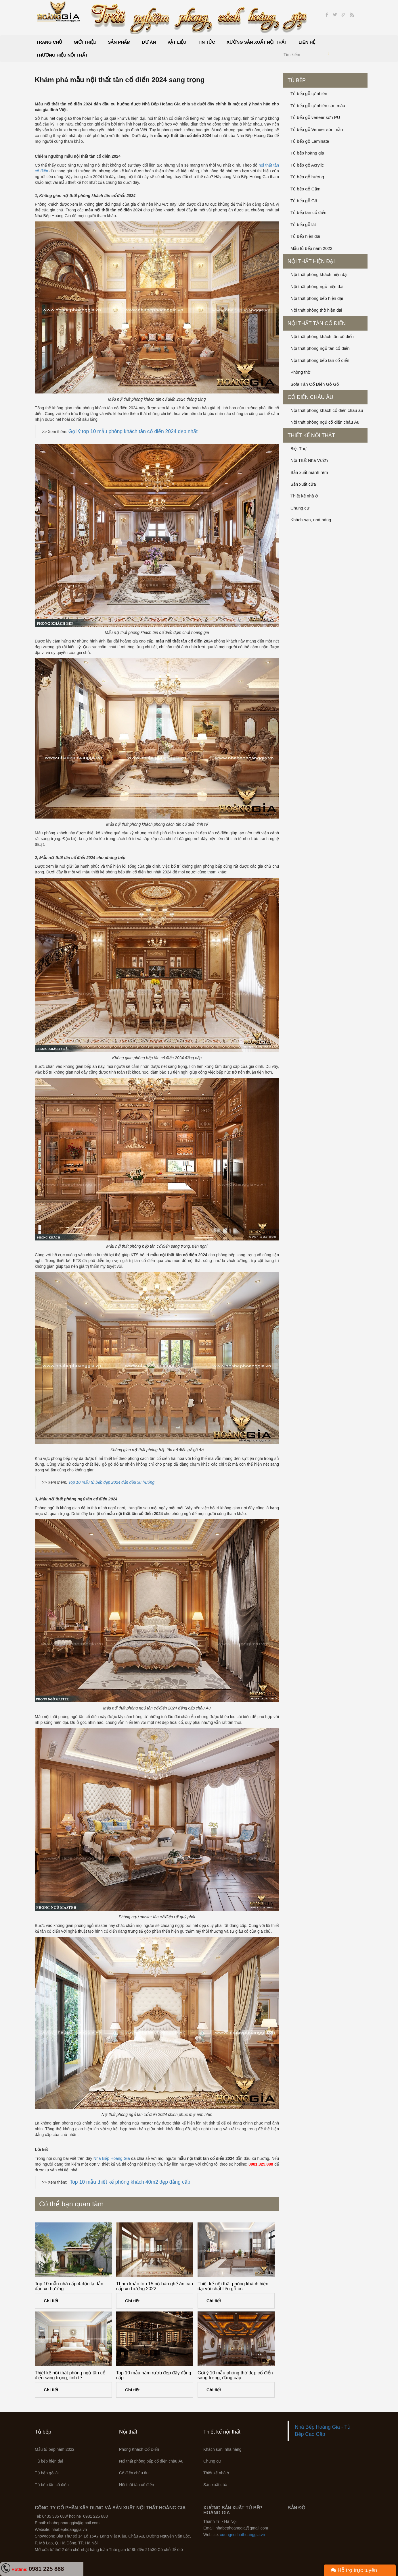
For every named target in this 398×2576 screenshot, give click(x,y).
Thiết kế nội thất (311, 435)
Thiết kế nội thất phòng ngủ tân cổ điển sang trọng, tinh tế (70, 2375)
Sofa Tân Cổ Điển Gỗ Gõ (314, 384)
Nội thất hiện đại (311, 261)
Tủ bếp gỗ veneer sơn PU (315, 117)
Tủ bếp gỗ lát (303, 224)
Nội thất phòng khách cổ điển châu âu (326, 410)
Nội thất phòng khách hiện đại (318, 274)
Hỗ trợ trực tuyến (354, 2570)
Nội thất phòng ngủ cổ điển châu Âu (324, 422)
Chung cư (299, 507)
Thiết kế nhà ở (304, 495)
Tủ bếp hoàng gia (307, 152)
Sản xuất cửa (303, 484)
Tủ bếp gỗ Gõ (303, 200)
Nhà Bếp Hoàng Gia (111, 2158)
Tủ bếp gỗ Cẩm (305, 188)
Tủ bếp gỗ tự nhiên (308, 93)
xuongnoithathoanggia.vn (242, 2534)
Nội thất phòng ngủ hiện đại (316, 286)
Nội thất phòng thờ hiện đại (316, 310)
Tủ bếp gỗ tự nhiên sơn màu (317, 105)
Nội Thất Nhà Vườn (309, 460)
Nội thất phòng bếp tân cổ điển (319, 360)
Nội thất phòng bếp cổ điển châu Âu (151, 2461)
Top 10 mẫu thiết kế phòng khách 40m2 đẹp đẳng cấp (130, 2182)
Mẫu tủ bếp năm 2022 (311, 248)
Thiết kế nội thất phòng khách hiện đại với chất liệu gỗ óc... (233, 2286)
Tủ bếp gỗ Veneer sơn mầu (316, 129)
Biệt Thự (298, 448)
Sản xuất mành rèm (309, 472)
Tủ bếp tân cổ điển (308, 212)
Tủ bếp (297, 80)
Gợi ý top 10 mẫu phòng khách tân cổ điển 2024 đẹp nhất (133, 431)
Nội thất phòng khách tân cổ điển (322, 336)
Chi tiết (51, 2300)
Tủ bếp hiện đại (305, 236)
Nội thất (128, 2432)
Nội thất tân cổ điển (317, 323)
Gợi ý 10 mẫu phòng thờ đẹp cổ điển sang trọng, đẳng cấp (235, 2375)
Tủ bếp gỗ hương (307, 176)
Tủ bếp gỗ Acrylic (307, 165)
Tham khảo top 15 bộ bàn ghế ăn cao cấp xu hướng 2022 (154, 2286)
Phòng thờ (300, 372)
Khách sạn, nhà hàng (310, 519)
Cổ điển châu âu (310, 397)
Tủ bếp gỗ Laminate (309, 141)
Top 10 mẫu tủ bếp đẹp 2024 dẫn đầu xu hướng (111, 1482)
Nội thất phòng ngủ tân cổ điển (320, 348)
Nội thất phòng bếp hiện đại (316, 298)
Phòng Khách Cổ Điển (139, 2449)
